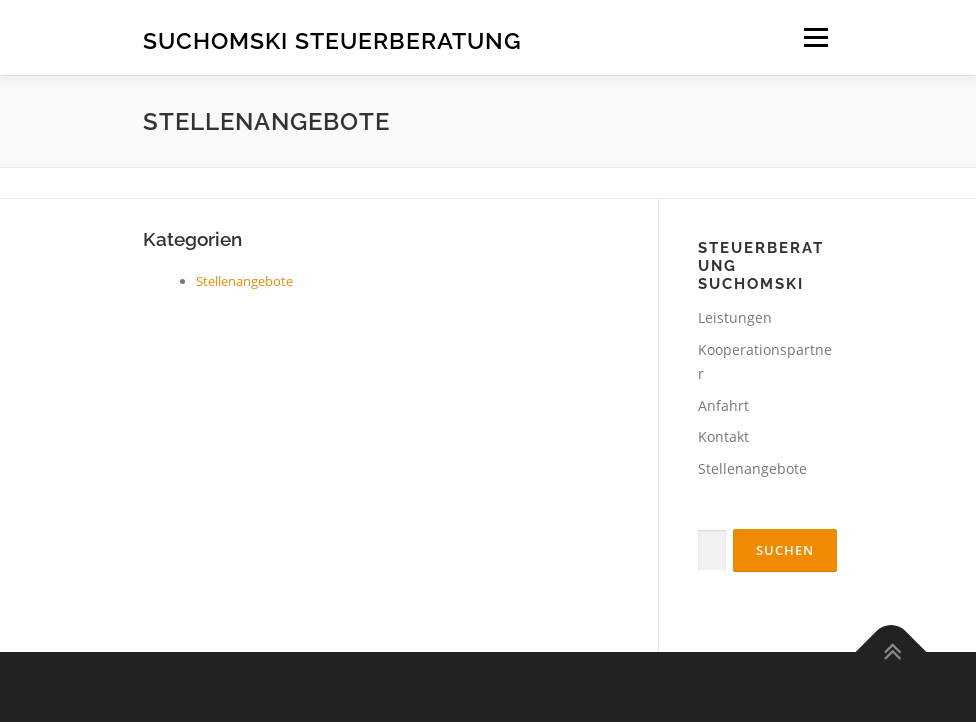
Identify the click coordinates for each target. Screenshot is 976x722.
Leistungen (735, 317)
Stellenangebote (244, 281)
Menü (815, 37)
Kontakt (723, 436)
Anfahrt (723, 405)
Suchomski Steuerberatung (332, 39)
